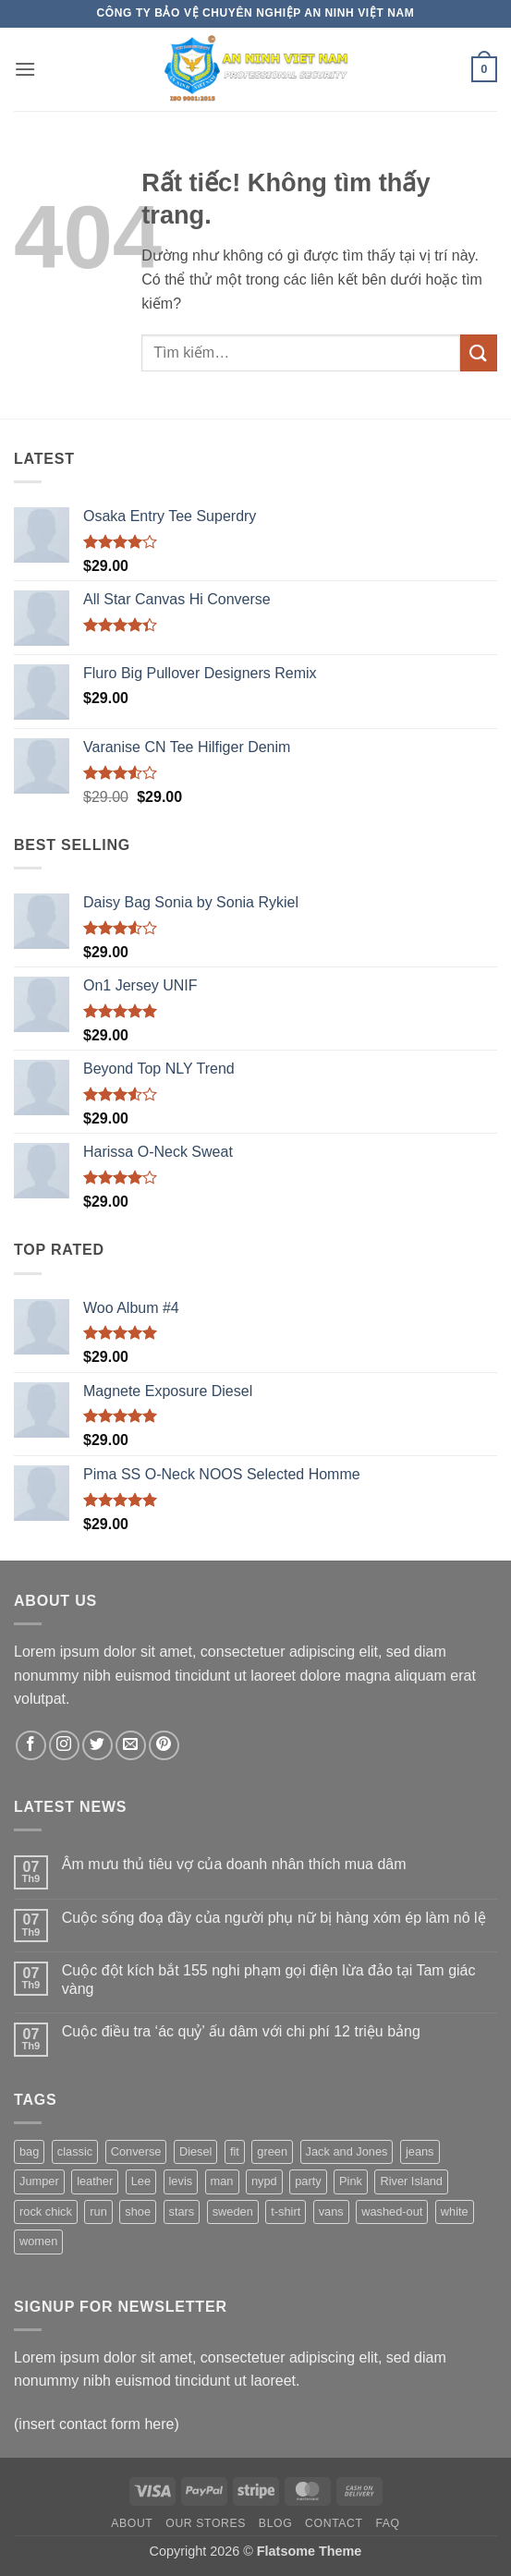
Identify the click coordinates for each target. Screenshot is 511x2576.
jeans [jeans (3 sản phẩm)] (420, 2151)
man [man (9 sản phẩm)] (222, 2181)
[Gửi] (478, 352)
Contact (334, 2523)
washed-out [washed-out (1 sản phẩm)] (391, 2211)
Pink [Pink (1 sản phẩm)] (350, 2181)
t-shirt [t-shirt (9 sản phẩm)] (285, 2211)
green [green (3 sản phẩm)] (272, 2151)
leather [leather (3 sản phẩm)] (95, 2181)
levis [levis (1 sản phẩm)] (181, 2181)
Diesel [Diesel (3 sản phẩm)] (196, 2151)
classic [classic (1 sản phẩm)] (74, 2151)
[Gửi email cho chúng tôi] (131, 1746)
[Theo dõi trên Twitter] (97, 1746)
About (131, 2523)
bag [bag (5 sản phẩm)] (29, 2151)
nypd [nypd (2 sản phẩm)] (264, 2181)
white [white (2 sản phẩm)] (454, 2211)
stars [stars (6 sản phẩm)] (182, 2211)
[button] (25, 68)
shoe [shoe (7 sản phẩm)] (138, 2211)
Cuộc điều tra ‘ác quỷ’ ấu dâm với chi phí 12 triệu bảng (241, 2031)
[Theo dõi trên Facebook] (31, 1746)
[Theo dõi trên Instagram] (64, 1746)
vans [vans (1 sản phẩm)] (331, 2211)
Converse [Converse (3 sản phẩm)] (136, 2151)
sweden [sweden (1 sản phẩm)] (233, 2211)
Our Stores (205, 2523)
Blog (275, 2523)
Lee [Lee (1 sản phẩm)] (141, 2181)
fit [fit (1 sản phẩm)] (234, 2151)
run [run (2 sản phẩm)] (98, 2211)
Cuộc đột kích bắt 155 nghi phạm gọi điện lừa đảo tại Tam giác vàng (269, 1979)
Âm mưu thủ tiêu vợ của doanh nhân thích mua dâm (234, 1864)
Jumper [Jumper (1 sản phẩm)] (39, 2181)
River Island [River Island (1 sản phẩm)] (411, 2181)
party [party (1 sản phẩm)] (308, 2181)
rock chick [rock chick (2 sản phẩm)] (45, 2211)
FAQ (387, 2523)
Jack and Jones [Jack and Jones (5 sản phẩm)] (347, 2151)
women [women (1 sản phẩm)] (38, 2241)
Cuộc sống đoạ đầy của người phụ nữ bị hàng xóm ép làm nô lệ (274, 1918)
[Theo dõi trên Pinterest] (164, 1746)
